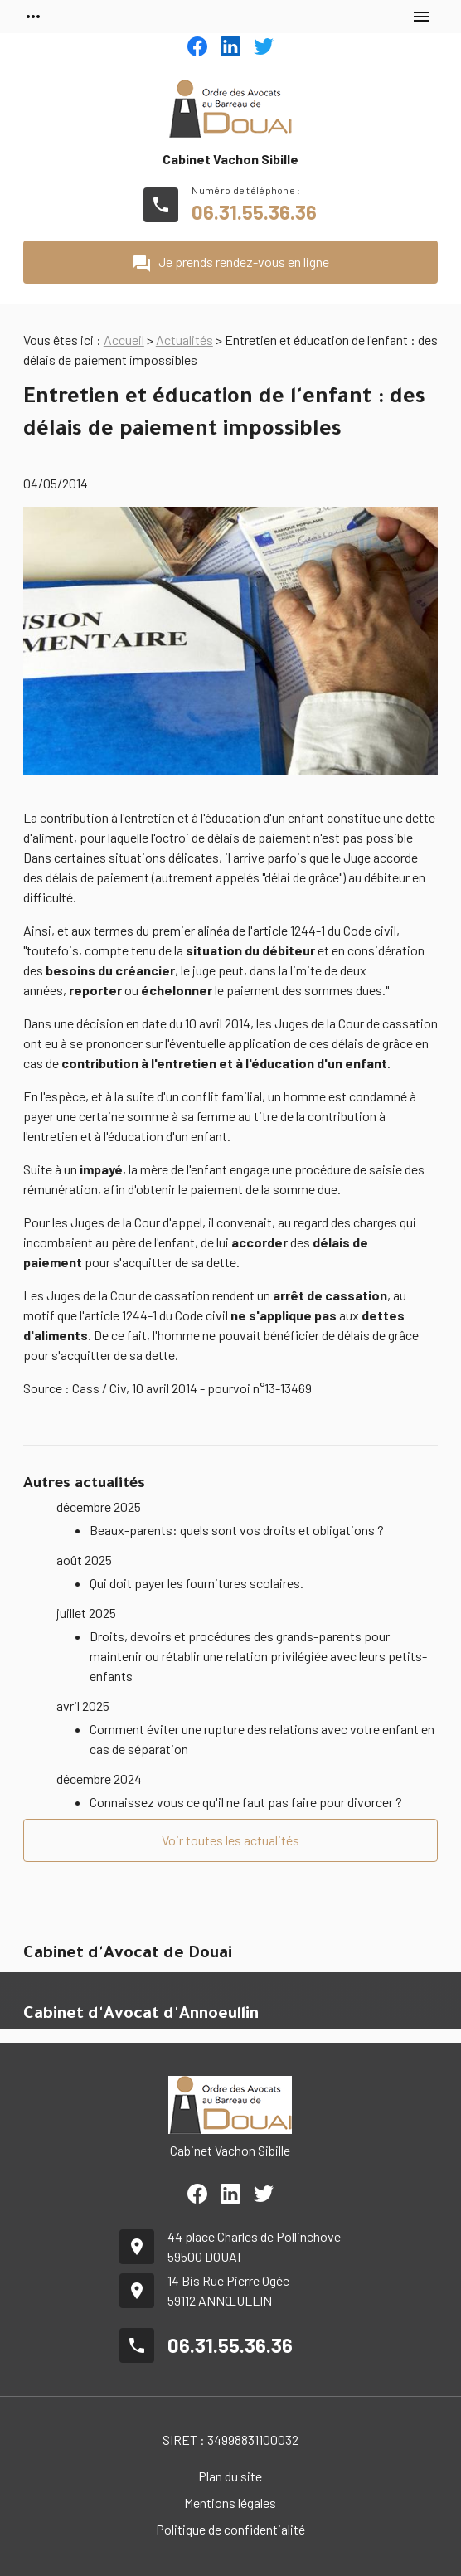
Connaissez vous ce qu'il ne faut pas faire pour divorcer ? (246, 1802)
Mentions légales (230, 2502)
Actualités (184, 340)
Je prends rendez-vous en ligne (230, 264)
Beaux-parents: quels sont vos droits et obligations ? (237, 1530)
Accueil (124, 340)
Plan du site (230, 2476)
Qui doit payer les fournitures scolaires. (196, 1583)
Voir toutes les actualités (230, 1840)
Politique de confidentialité (230, 2529)
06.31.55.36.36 (254, 212)
